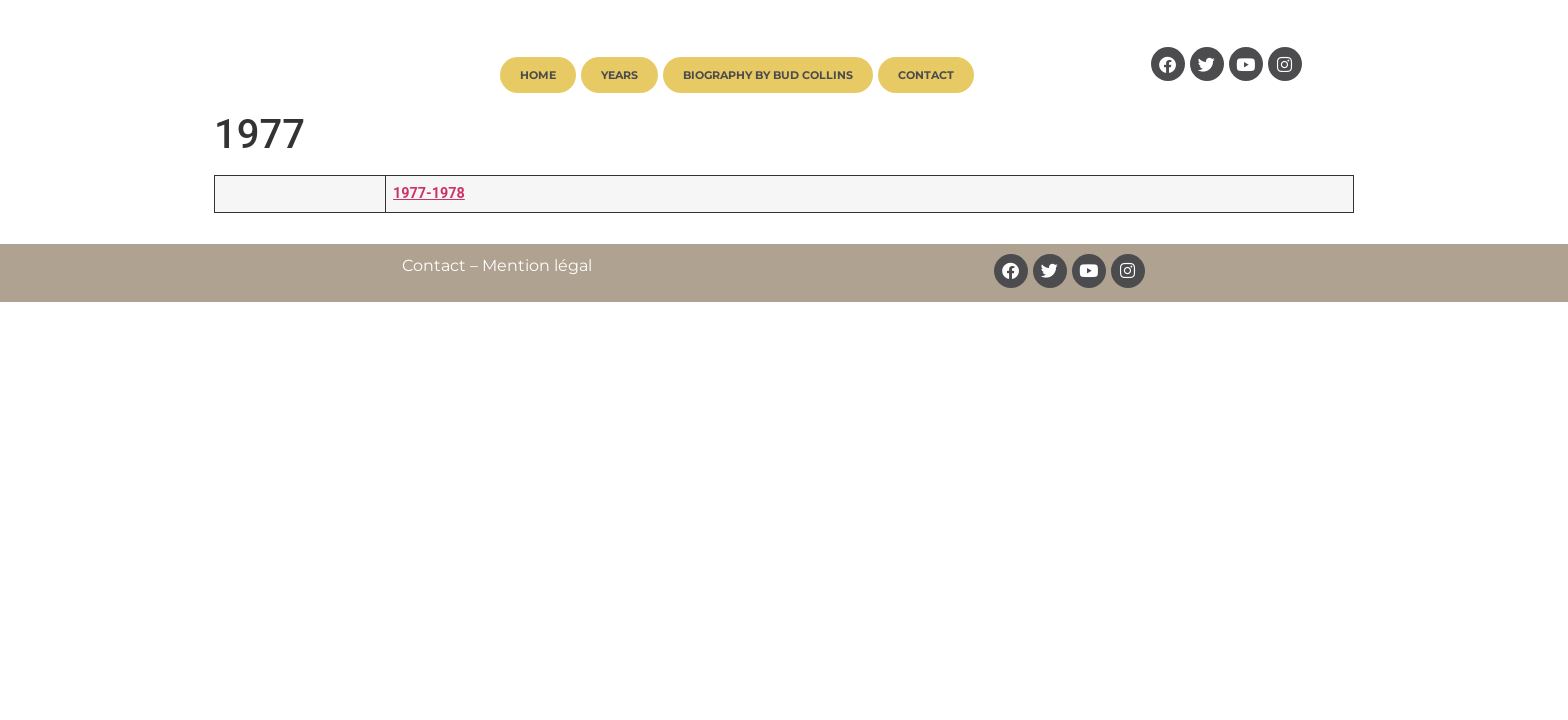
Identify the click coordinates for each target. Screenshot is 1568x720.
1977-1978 (429, 193)
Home (538, 75)
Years (619, 75)
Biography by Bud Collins (768, 75)
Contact (926, 75)
